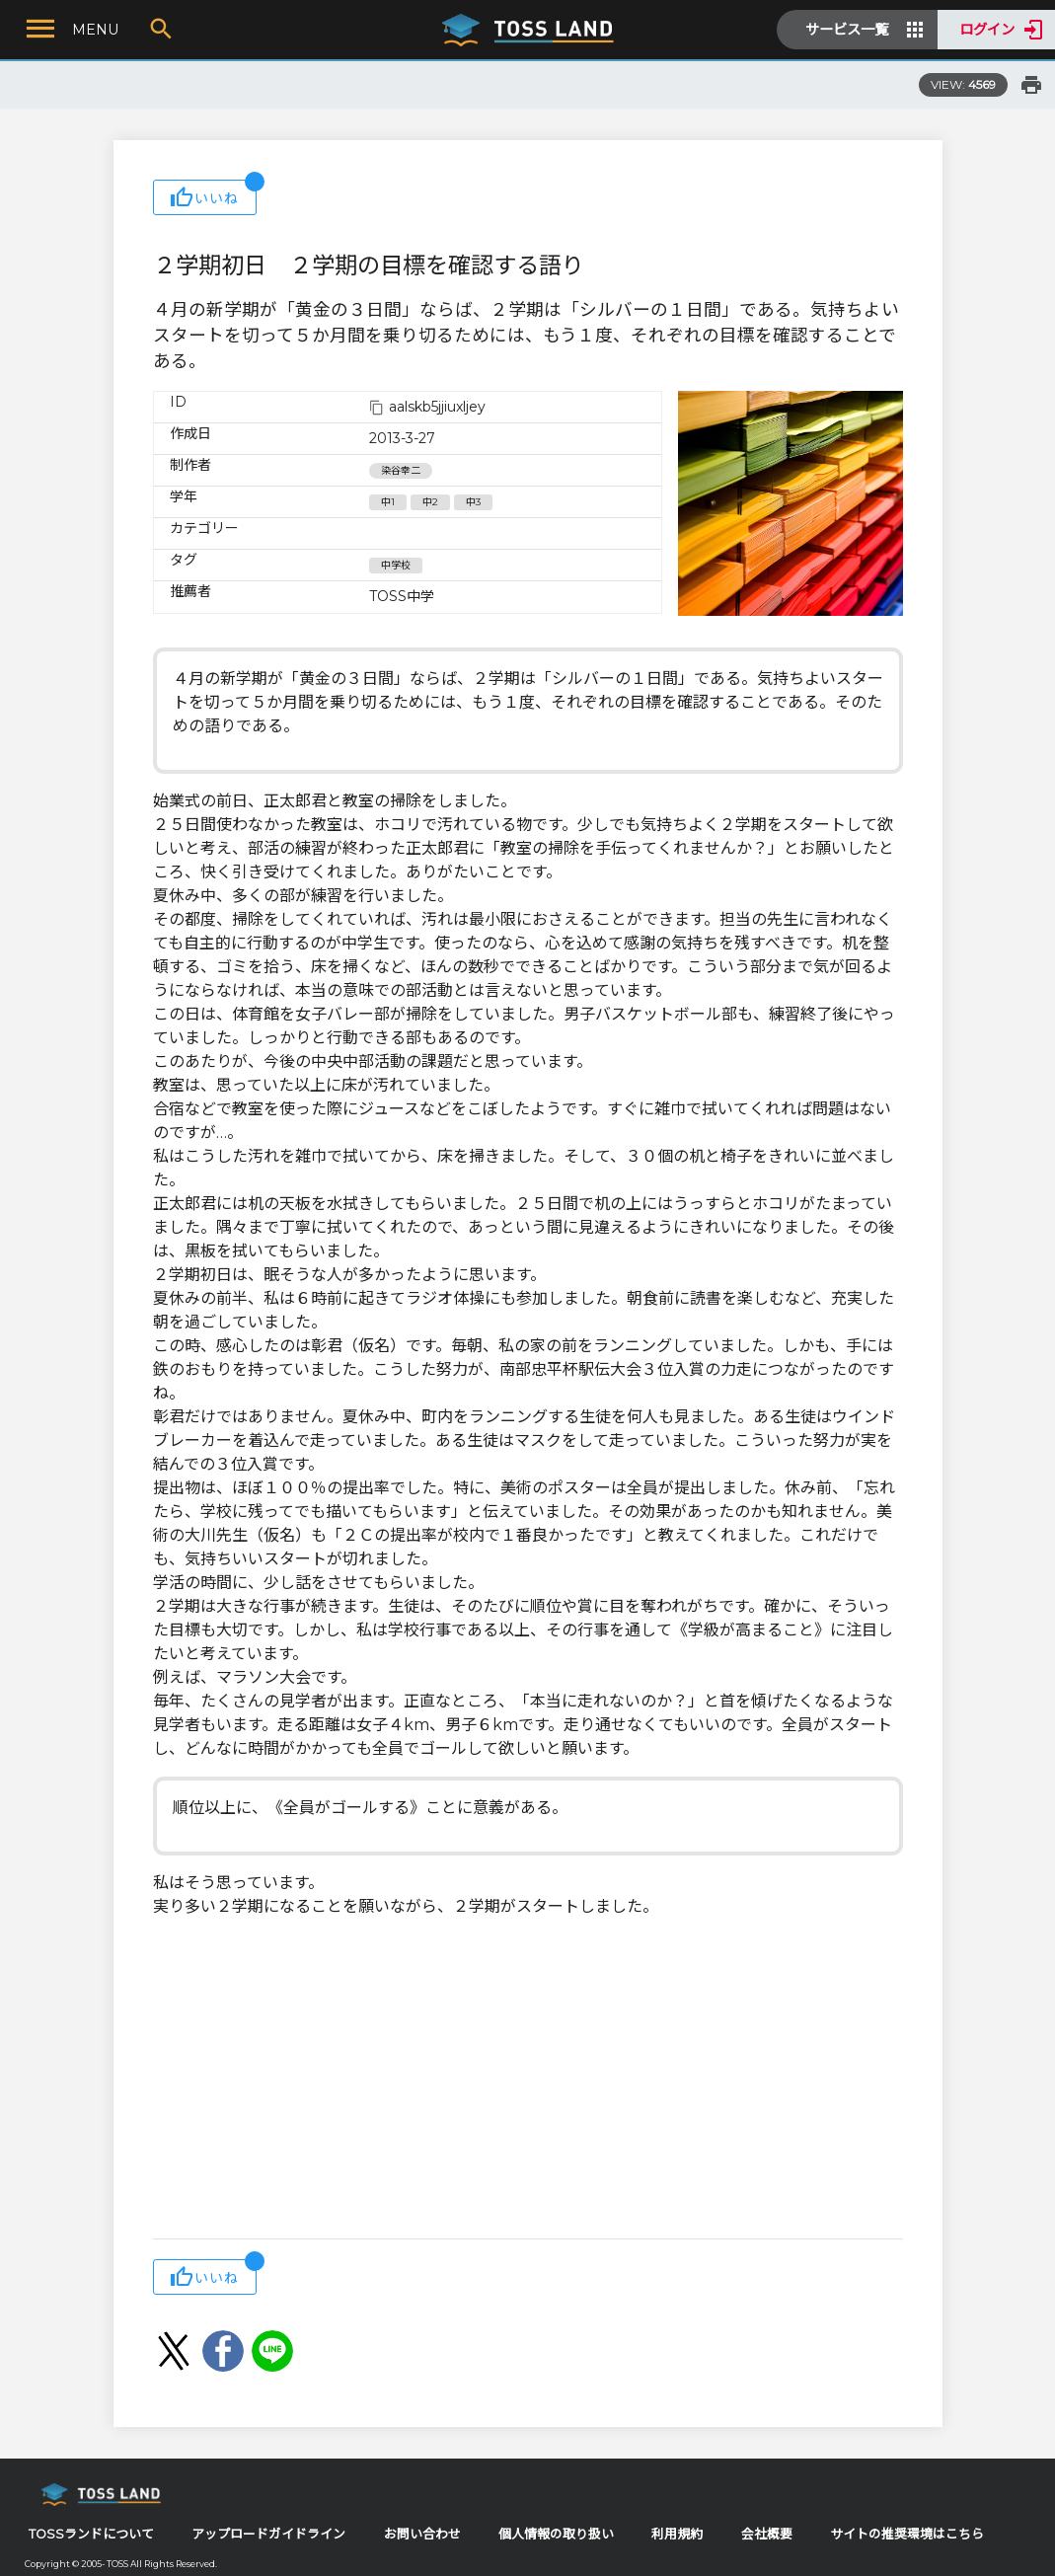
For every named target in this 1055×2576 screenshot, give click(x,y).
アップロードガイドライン (268, 2534)
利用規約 (677, 2534)
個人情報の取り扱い (556, 2534)
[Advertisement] (528, 2080)
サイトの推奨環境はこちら (907, 2534)
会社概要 (766, 2534)
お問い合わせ (422, 2534)
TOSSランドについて (91, 2534)
